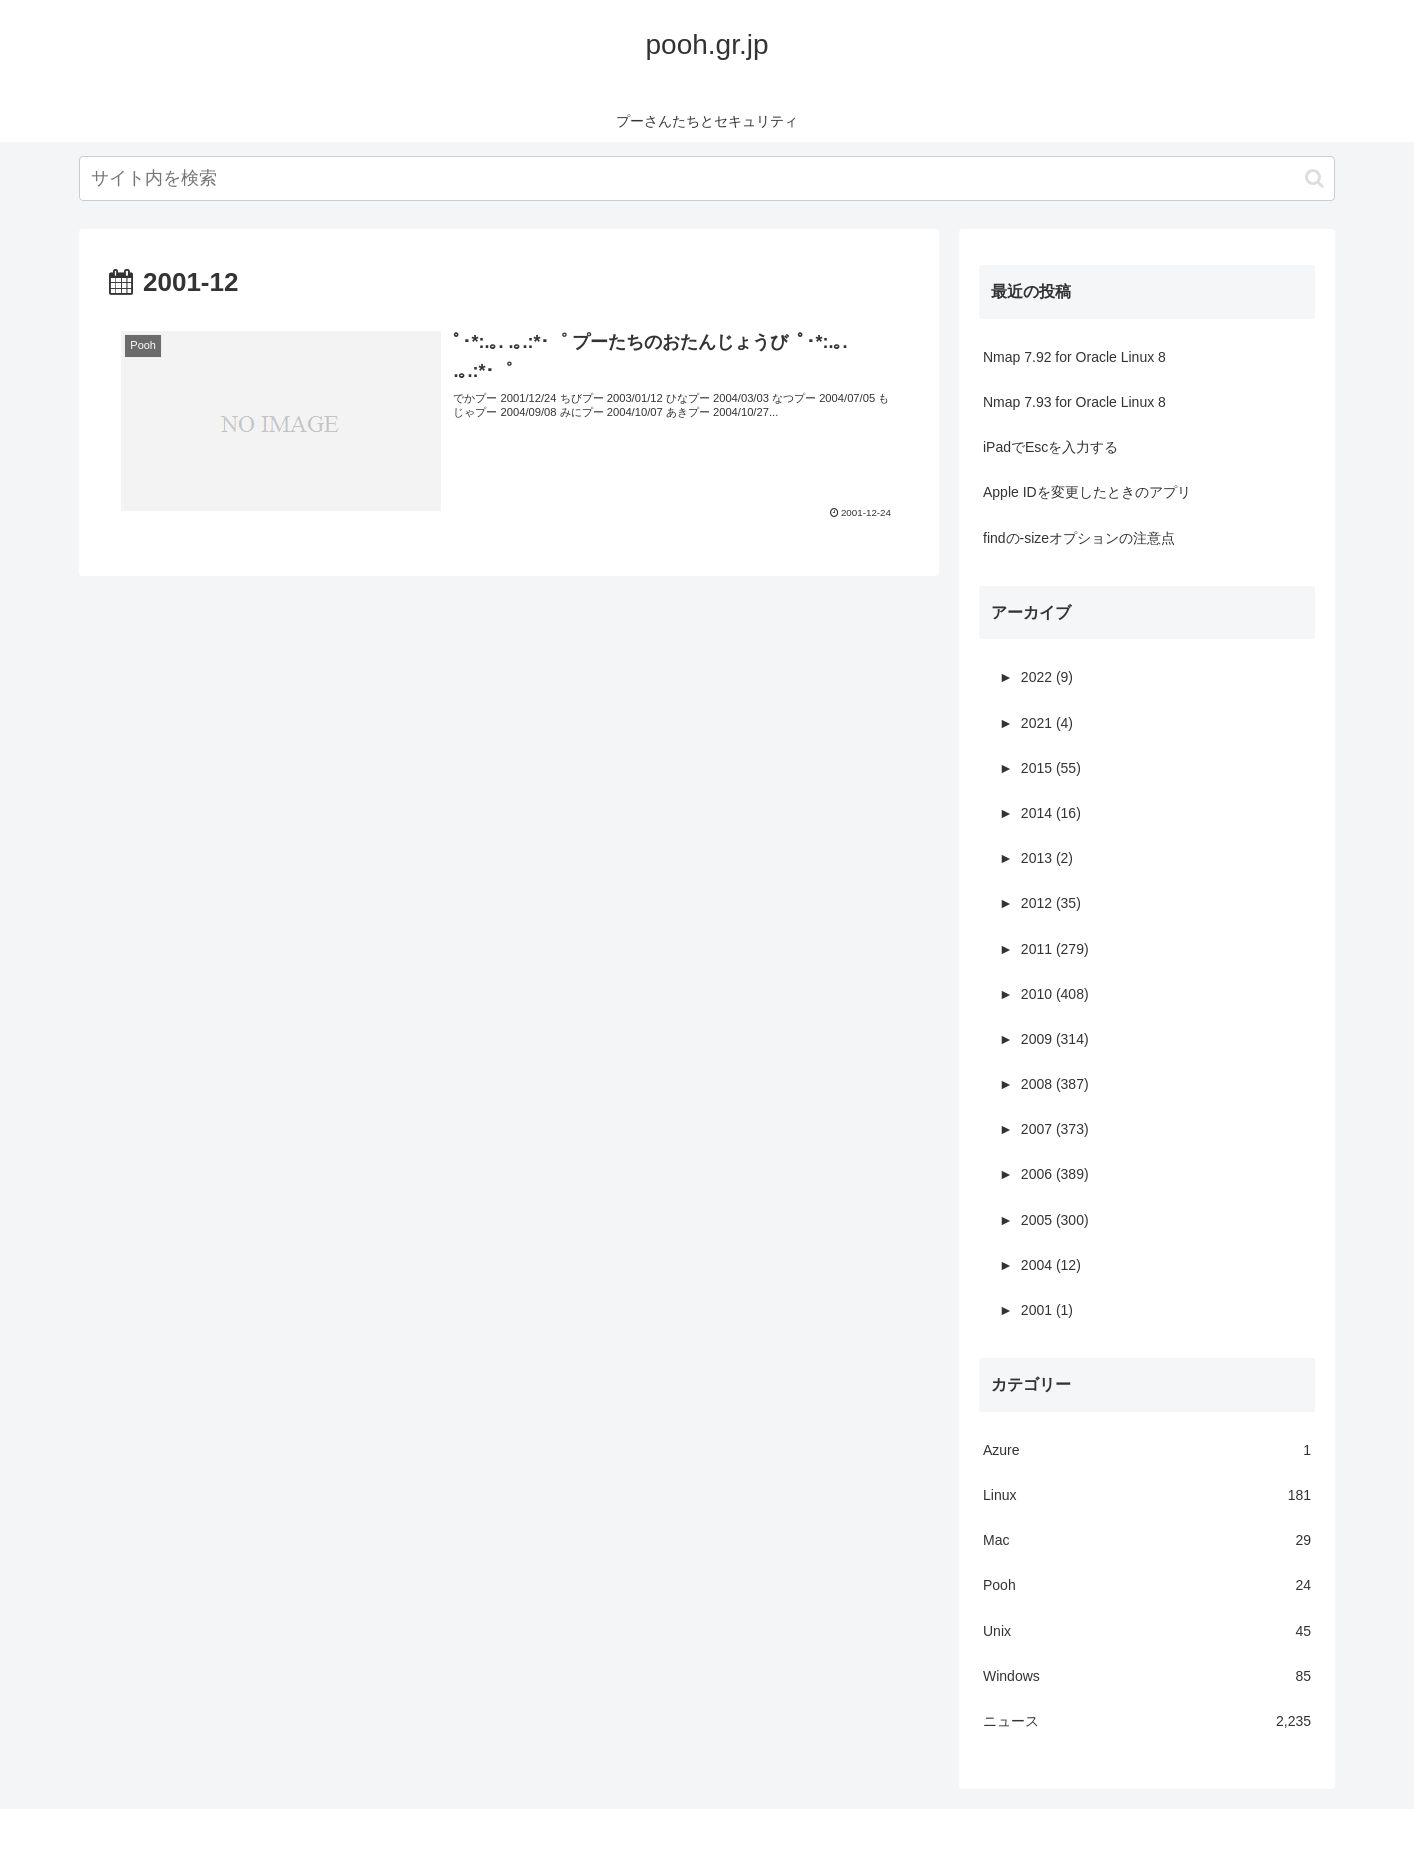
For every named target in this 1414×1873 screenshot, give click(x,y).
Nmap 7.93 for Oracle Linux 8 (1074, 402)
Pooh (1147, 1585)
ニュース (1147, 1721)
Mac (1147, 1540)
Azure (1147, 1450)
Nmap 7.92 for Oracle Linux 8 (1074, 357)
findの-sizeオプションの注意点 (1079, 538)
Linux (1147, 1495)
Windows (1147, 1676)
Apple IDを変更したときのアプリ (1087, 492)
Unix (1147, 1631)
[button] (1314, 178)
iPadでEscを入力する (1050, 447)
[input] (707, 178)
